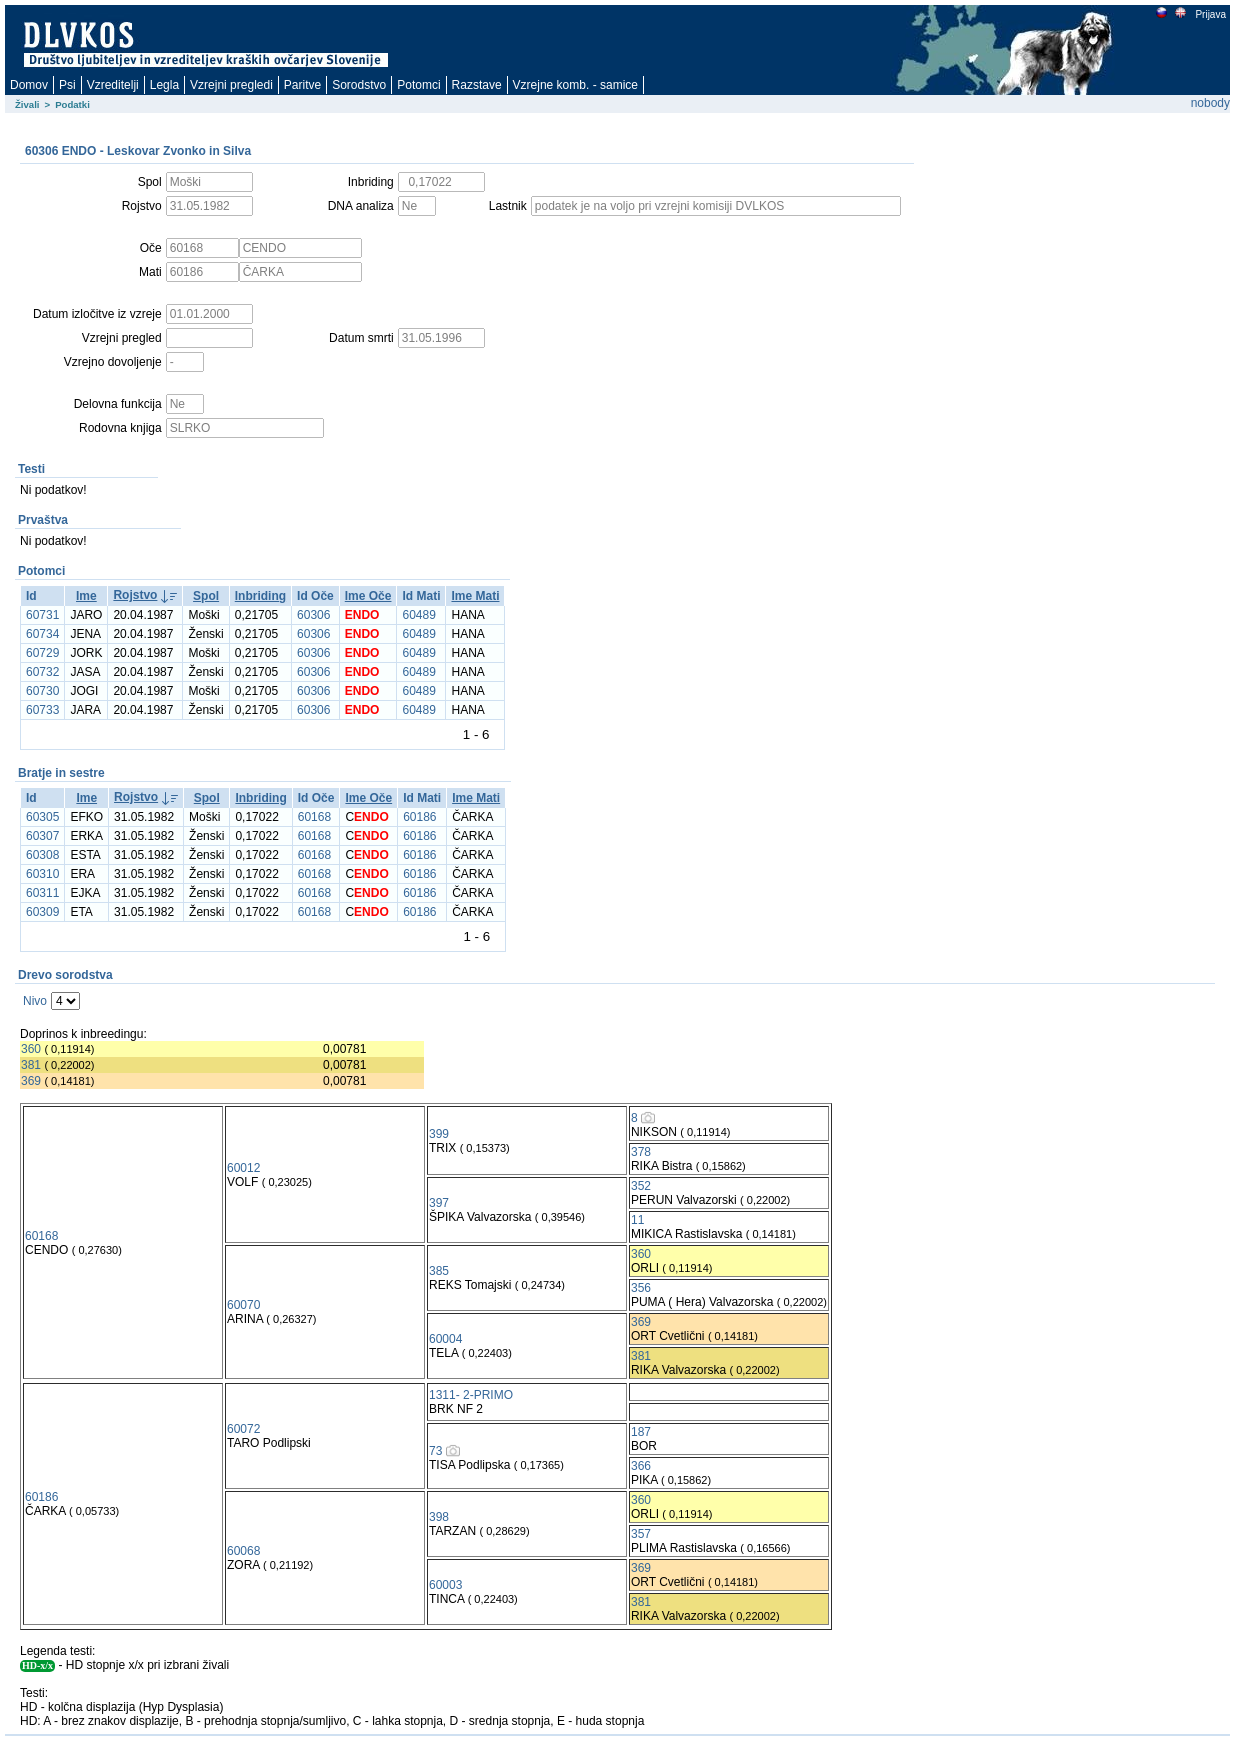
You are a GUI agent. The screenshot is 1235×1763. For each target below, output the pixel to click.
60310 (42, 874)
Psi (67, 85)
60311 (42, 893)
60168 (314, 817)
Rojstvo (135, 595)
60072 (243, 1429)
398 (439, 1517)
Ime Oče (368, 596)
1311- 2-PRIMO (471, 1395)
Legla (164, 85)
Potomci (418, 85)
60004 (445, 1339)
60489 (418, 615)
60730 (42, 691)
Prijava (1210, 14)
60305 (42, 817)
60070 (243, 1305)
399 (439, 1134)
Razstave (477, 85)
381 (31, 1065)
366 (641, 1466)
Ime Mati (475, 596)
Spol (206, 596)
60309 (42, 912)
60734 (42, 634)
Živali (27, 104)
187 (641, 1432)
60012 (243, 1168)
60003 (445, 1585)
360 (31, 1049)
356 (641, 1288)
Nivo (35, 1001)
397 (439, 1203)
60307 (42, 836)
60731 (42, 615)
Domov (29, 85)
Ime (86, 596)
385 (439, 1271)
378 (641, 1152)
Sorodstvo (359, 85)
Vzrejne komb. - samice (575, 85)
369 (31, 1081)
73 (435, 1451)
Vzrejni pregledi (231, 85)
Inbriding (260, 596)
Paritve (302, 85)
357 (641, 1534)
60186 (419, 817)
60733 (42, 710)
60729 (42, 653)
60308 (42, 855)
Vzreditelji (113, 85)
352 (641, 1186)
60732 (42, 672)
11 (637, 1220)
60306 (313, 615)
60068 (243, 1551)
